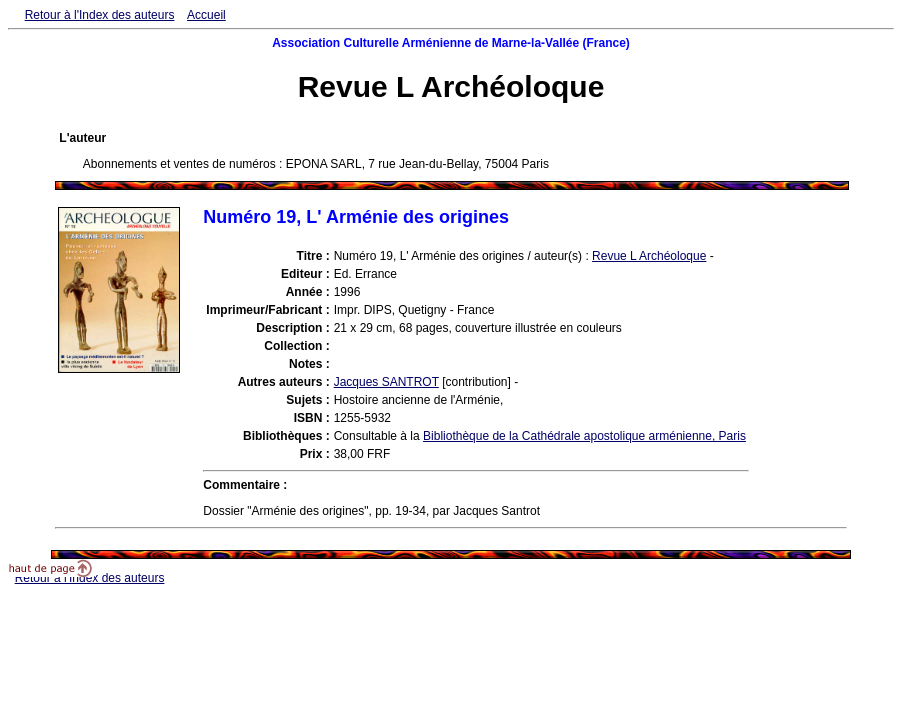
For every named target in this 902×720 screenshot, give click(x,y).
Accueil (206, 15)
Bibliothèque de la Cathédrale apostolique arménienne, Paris (584, 436)
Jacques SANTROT (386, 382)
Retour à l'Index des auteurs (100, 15)
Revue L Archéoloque (649, 256)
